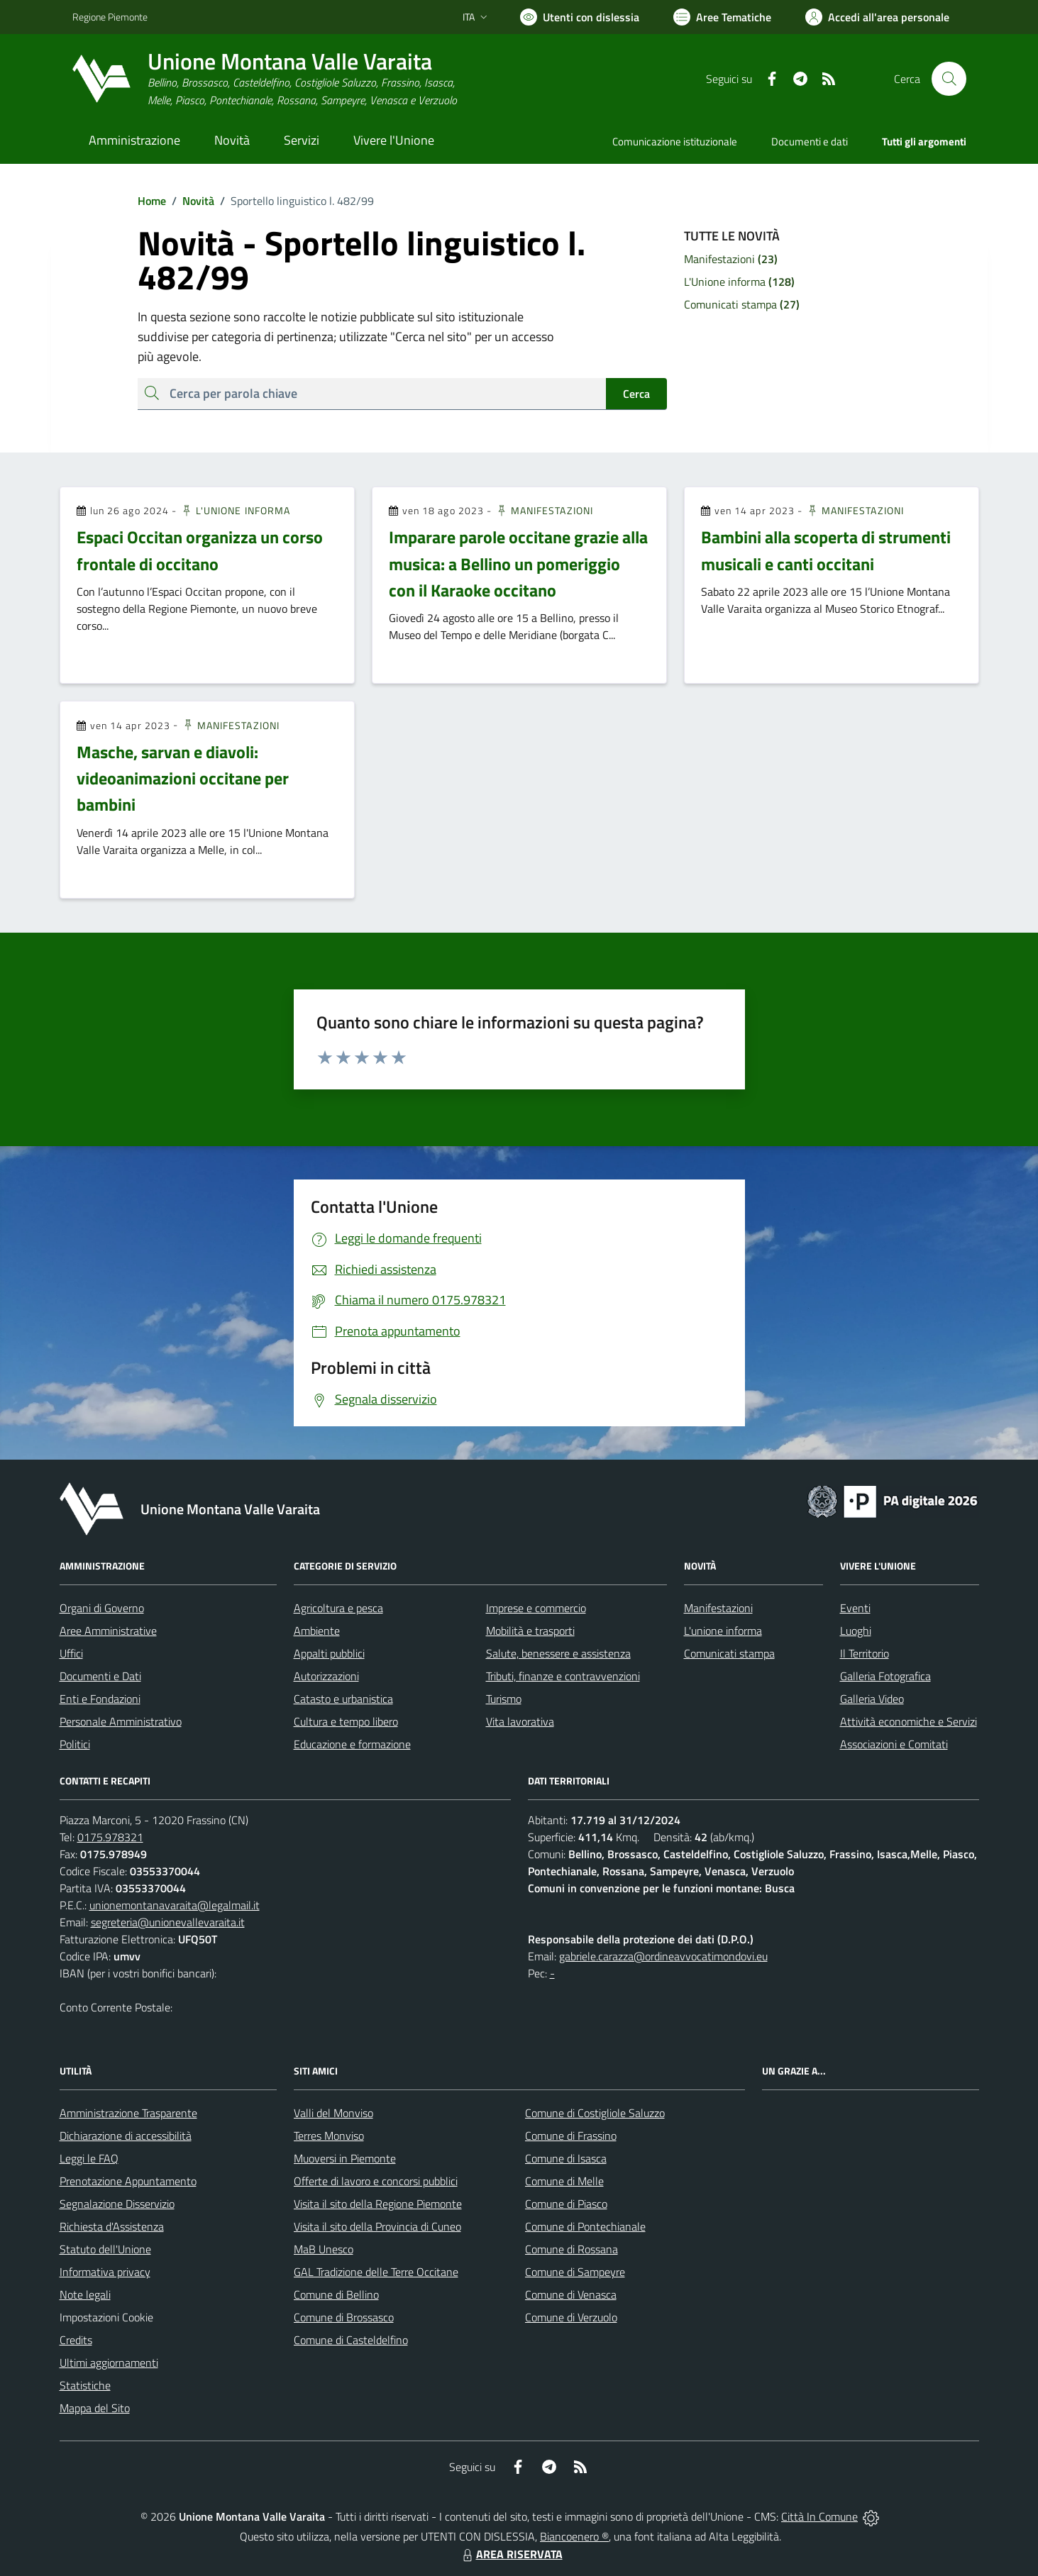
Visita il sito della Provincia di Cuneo (377, 2226)
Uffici (71, 1653)
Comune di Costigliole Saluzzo (595, 2112)
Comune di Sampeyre (575, 2271)
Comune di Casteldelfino (351, 2339)
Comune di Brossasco (344, 2317)
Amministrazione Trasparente (128, 2112)
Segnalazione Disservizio (117, 2203)
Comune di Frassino (571, 2135)
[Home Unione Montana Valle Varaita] (264, 79)
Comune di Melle (564, 2180)
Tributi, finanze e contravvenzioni (563, 1675)
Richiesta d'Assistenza (112, 2226)
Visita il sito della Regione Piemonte (378, 2203)
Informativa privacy (105, 2271)
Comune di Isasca (566, 2158)
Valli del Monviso (333, 2112)
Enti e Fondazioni (100, 1698)
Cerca (636, 393)
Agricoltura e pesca (338, 1607)
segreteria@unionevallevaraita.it (168, 1922)
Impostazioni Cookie (106, 2317)
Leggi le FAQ (89, 2158)
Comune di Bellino (336, 2294)
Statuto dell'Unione (105, 2249)
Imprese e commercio (536, 1607)
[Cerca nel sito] (949, 79)
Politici (75, 1744)
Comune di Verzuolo (571, 2317)
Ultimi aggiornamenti (109, 2362)
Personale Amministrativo (121, 1721)
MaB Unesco (323, 2249)
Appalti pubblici (329, 1653)
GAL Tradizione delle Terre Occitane (376, 2271)
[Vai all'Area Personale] (877, 17)
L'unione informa (723, 1630)
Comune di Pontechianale (585, 2226)
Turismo (503, 1698)
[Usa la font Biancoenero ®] (579, 17)
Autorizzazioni (326, 1675)
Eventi (855, 1607)
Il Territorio (864, 1653)
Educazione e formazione (352, 1744)
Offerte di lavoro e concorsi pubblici (376, 2180)
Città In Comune (819, 2516)
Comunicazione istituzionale (674, 141)
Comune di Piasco (566, 2203)
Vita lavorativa (520, 1721)
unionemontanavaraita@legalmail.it (174, 1905)
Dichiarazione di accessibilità (126, 2135)
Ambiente (317, 1630)
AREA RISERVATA (511, 2554)
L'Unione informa (235, 510)
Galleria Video (872, 1698)
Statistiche (85, 2385)
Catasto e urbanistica (343, 1698)
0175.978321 (110, 1836)
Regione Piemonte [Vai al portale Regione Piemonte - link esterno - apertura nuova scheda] (110, 16)
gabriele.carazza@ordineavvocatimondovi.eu (663, 1956)
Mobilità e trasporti (530, 1630)
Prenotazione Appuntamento (128, 2180)
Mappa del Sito (95, 2407)
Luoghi (855, 1630)
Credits (76, 2339)
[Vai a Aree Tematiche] (722, 17)
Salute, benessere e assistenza (558, 1653)
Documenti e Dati (100, 1675)
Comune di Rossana (571, 2249)
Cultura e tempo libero (346, 1721)
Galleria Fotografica (885, 1675)
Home (152, 200)
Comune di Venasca (571, 2294)
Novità (190, 200)
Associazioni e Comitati (894, 1744)
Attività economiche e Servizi (908, 1721)
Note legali (85, 2294)
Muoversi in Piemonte (345, 2158)
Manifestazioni (544, 510)
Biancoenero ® (574, 2536)
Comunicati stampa (729, 1653)
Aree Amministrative (108, 1630)
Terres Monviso (329, 2135)
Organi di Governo (102, 1607)
